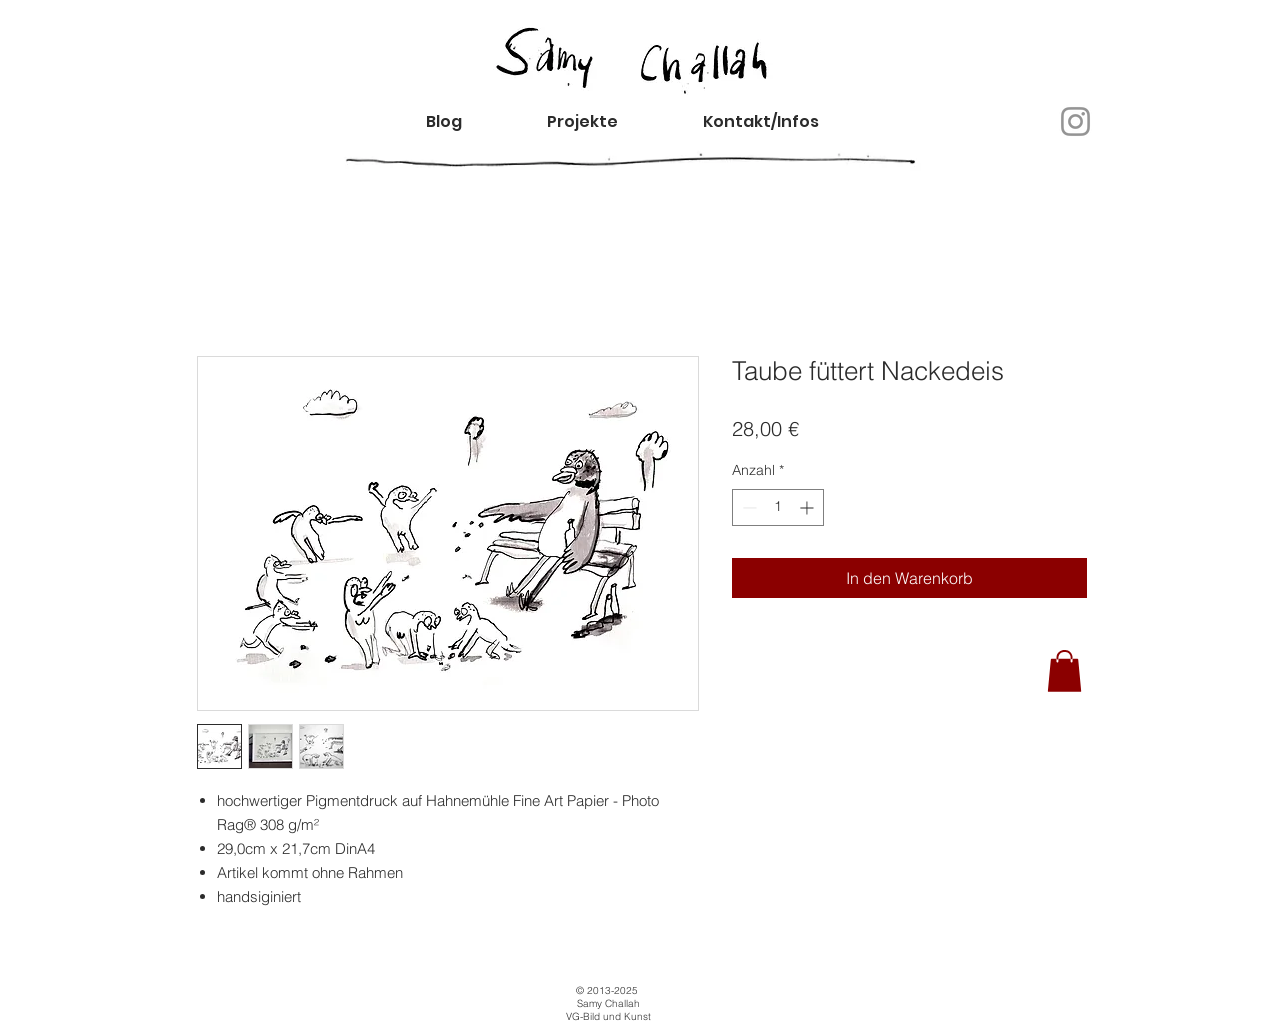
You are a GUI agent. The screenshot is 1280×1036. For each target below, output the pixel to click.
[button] (778, 121)
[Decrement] (747, 507)
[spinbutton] (778, 507)
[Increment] (808, 507)
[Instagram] (1075, 121)
